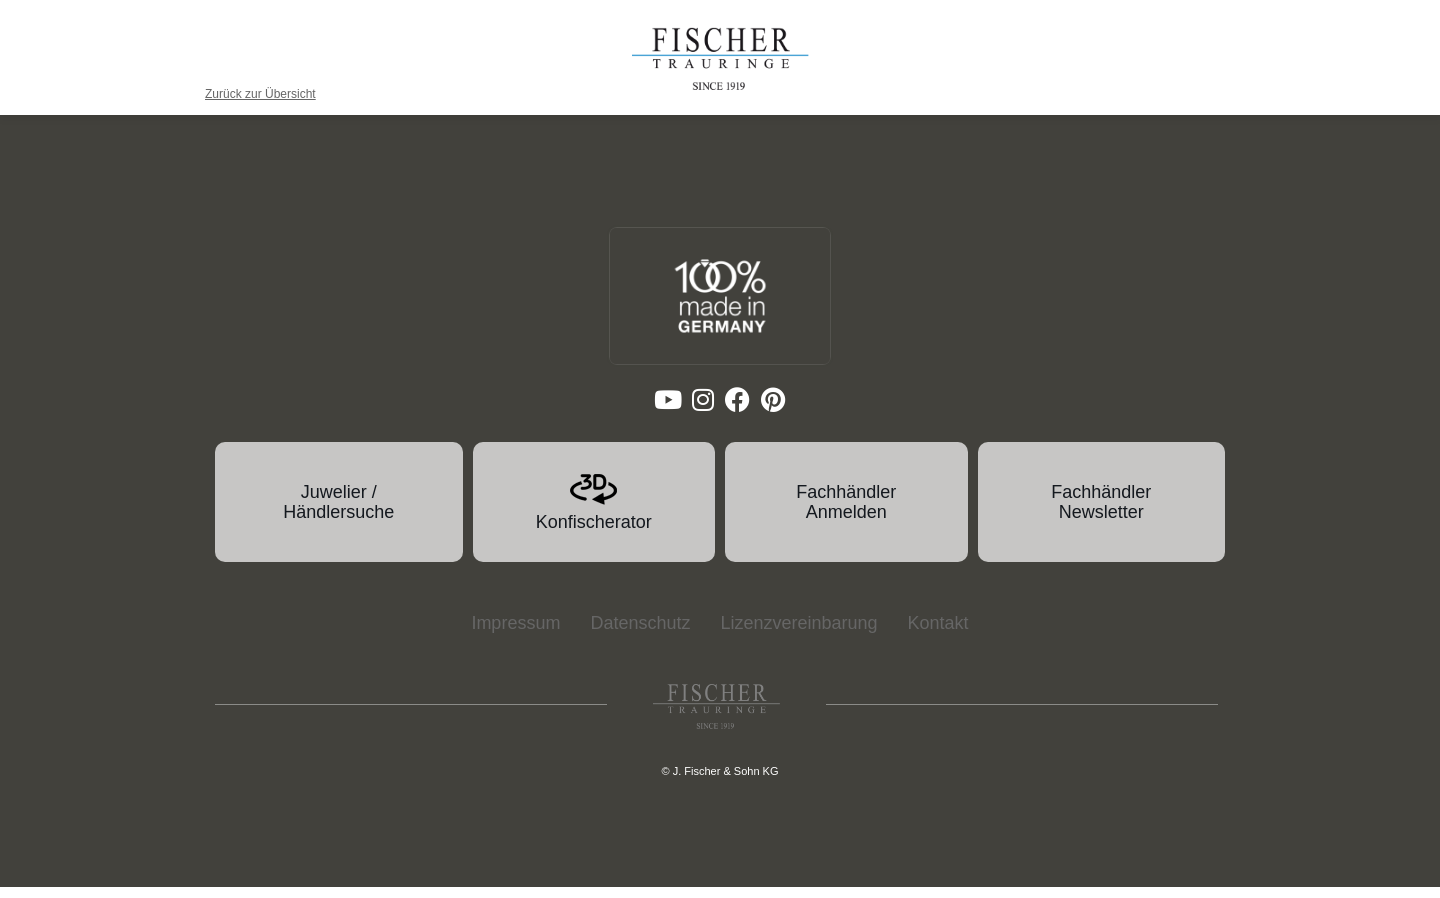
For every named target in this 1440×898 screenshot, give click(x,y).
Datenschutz (640, 635)
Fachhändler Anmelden (846, 515)
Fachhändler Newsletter (1101, 515)
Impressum (515, 635)
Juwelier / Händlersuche (338, 515)
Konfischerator (594, 535)
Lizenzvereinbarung (798, 635)
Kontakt (938, 635)
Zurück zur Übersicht (260, 94)
